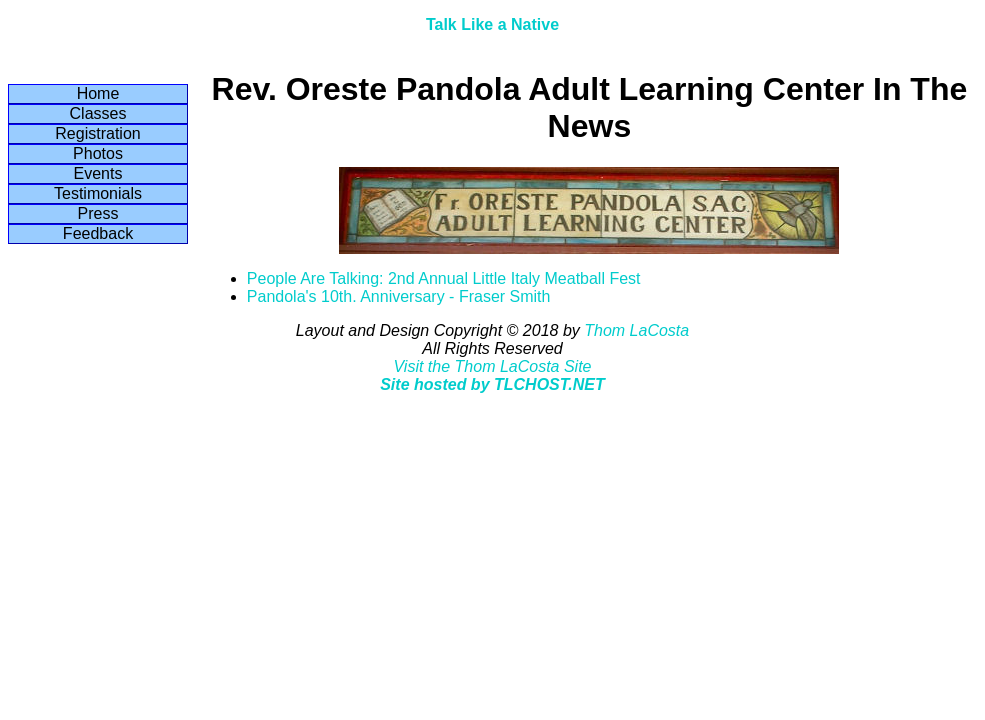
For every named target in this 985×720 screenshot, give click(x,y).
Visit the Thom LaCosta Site (492, 366)
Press (98, 213)
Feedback (98, 233)
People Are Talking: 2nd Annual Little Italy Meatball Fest (444, 278)
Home (98, 93)
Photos (98, 153)
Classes (98, 113)
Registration (97, 133)
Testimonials (98, 193)
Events (98, 173)
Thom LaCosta (636, 330)
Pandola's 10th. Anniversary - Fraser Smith (399, 296)
